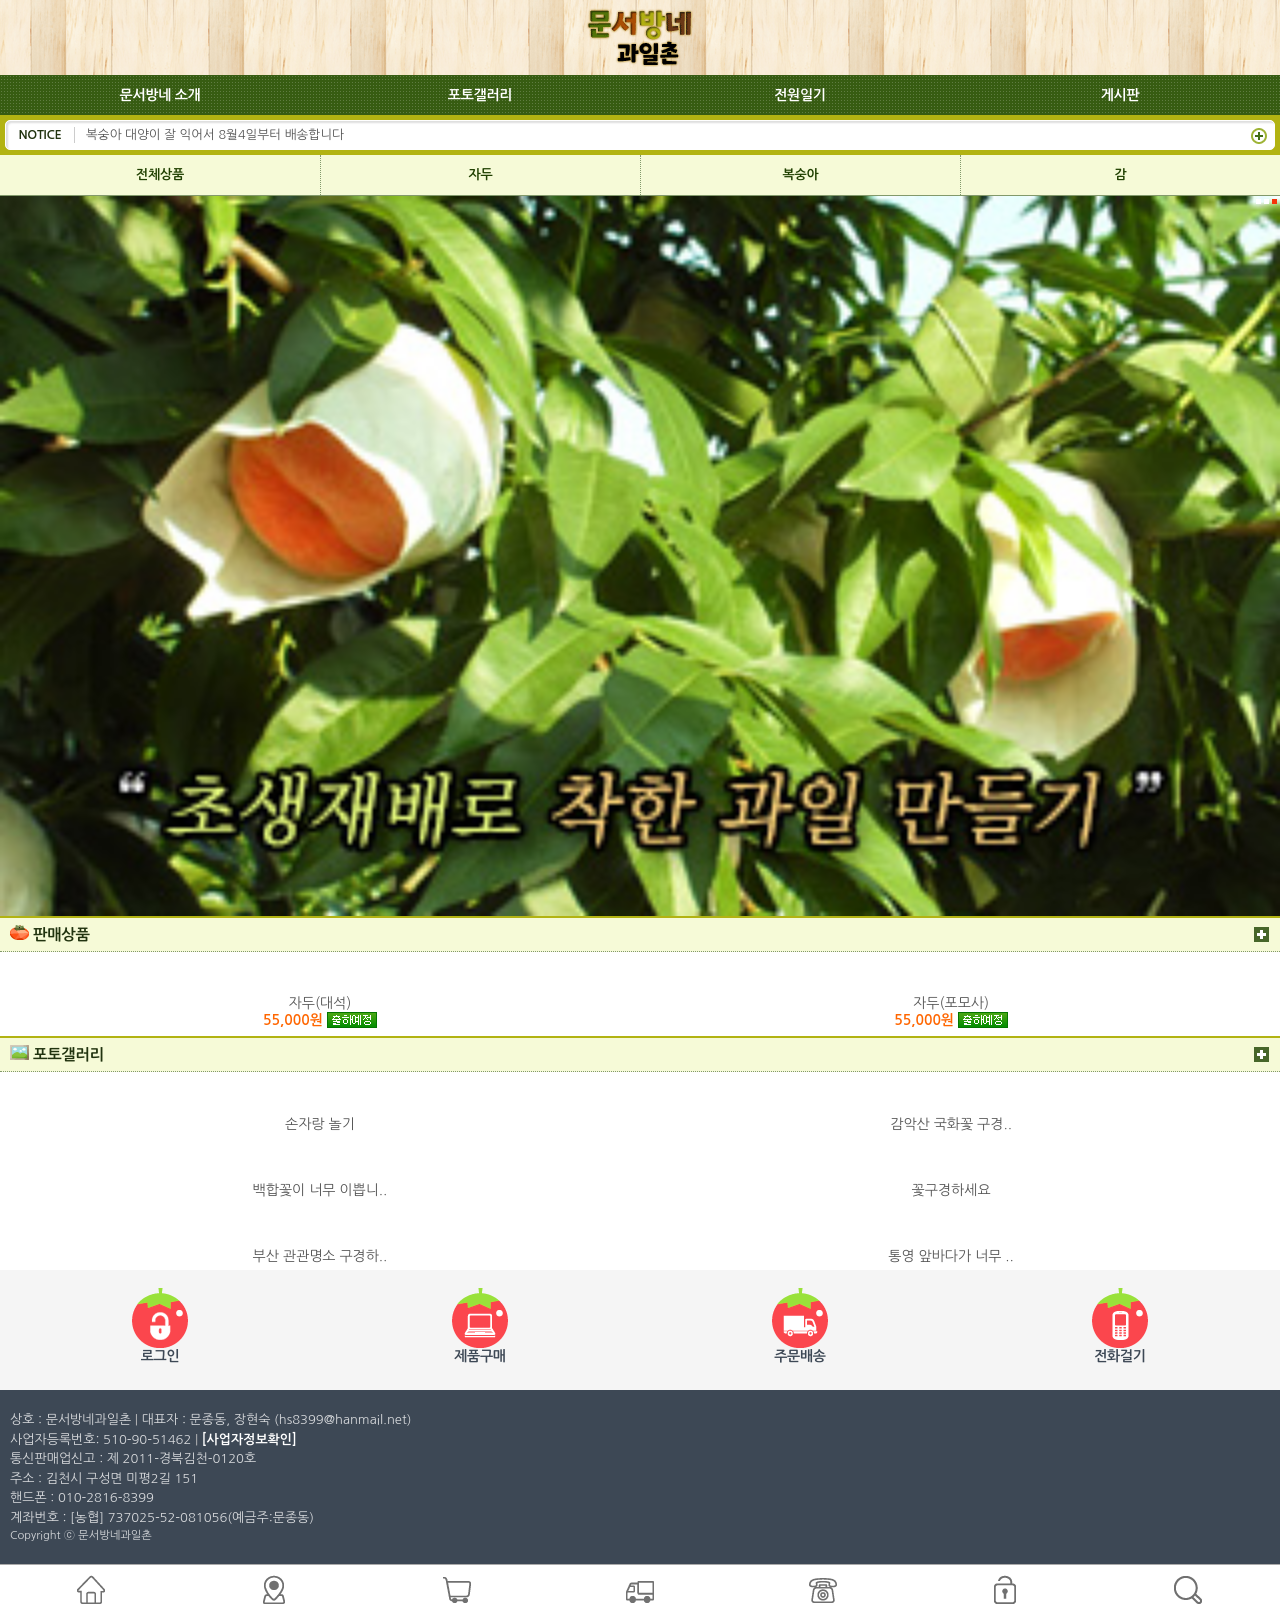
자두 (481, 174)
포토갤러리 (480, 95)
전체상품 (160, 174)
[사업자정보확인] (249, 1439)
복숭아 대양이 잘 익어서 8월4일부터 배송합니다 (215, 134)
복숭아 (801, 174)
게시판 (1120, 95)
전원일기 (800, 95)
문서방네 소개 (160, 95)
